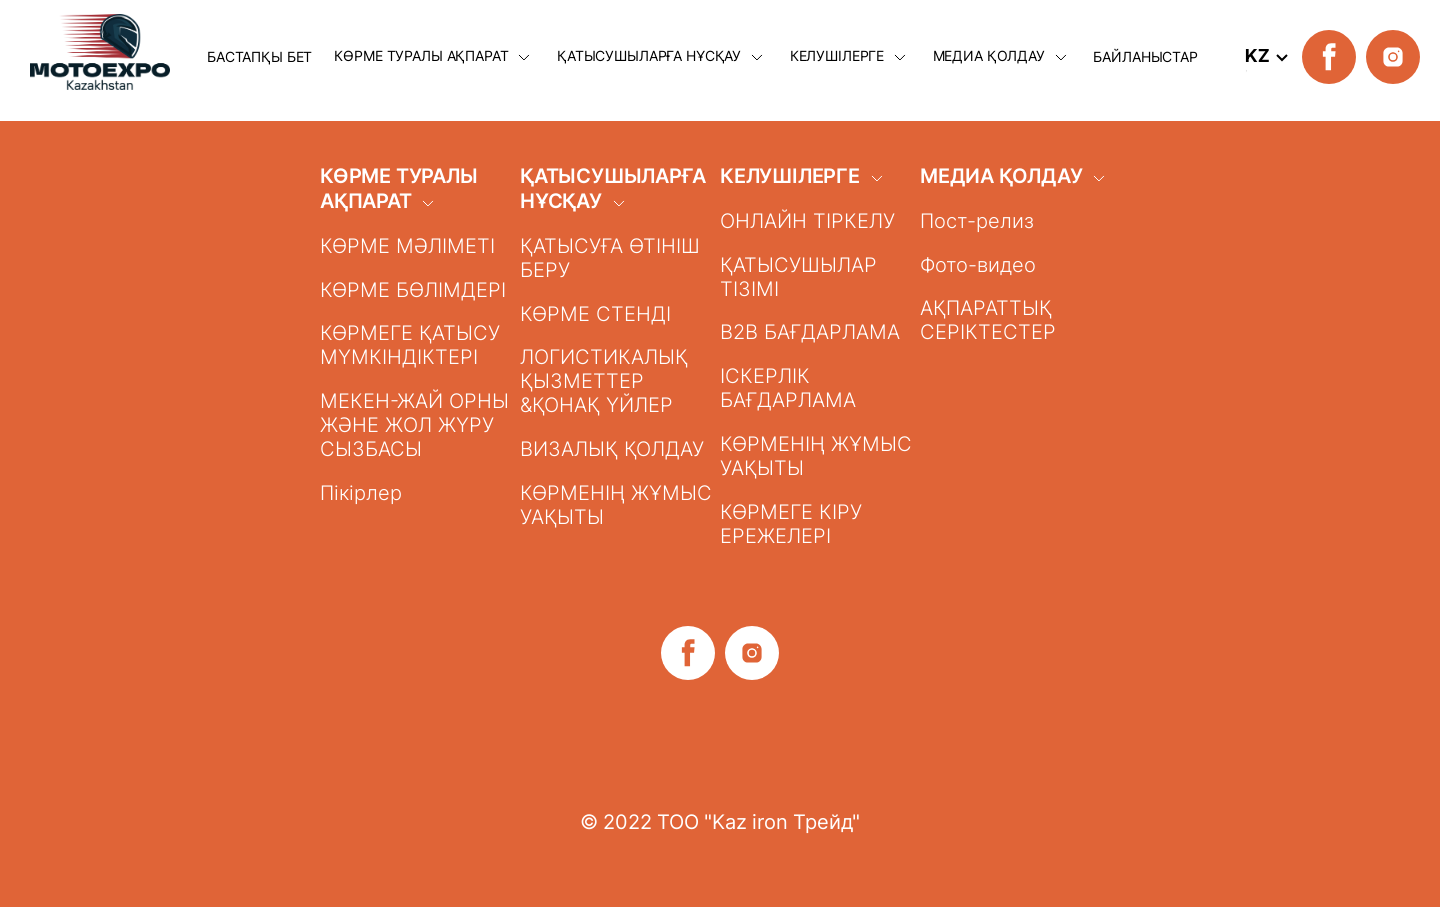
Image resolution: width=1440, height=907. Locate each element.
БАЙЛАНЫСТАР (1145, 56)
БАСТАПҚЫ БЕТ (259, 56)
